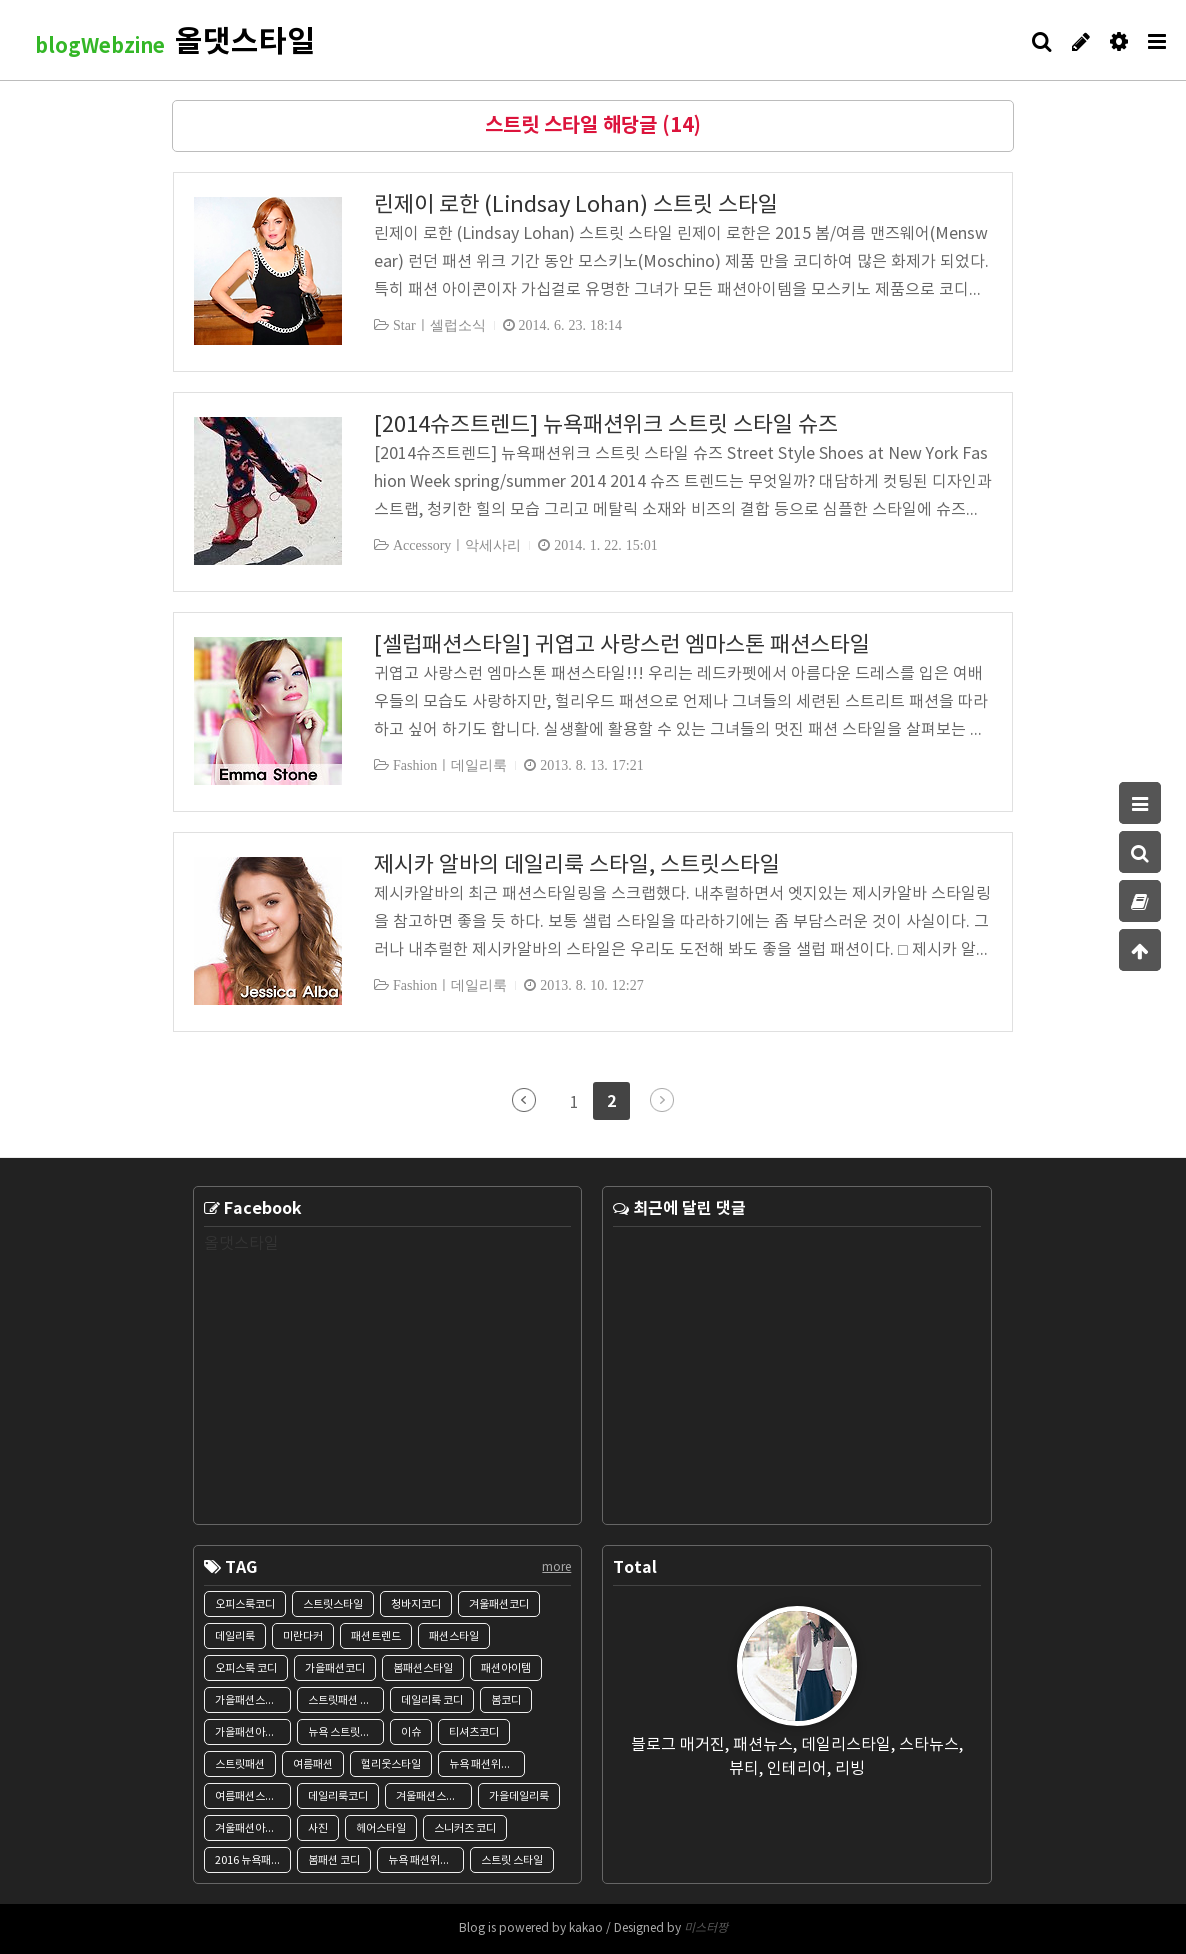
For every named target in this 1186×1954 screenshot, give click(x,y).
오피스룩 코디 (246, 1668)
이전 (524, 1100)
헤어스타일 (381, 1828)
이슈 (411, 1732)
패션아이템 (506, 1668)
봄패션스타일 (423, 1668)
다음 (662, 1100)
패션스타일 (454, 1636)
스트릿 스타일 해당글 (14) (593, 126)
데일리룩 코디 (432, 1700)
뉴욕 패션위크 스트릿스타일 (426, 1860)
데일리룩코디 (338, 1796)
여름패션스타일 (250, 1796)
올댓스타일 (241, 1244)
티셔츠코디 (474, 1732)
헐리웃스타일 (391, 1764)
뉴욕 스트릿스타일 (346, 1732)
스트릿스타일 (333, 1604)
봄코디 (506, 1700)
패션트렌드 (376, 1636)
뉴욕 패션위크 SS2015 (487, 1764)
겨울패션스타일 (431, 1796)
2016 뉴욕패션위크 (253, 1860)
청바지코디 (416, 1604)
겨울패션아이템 (250, 1828)
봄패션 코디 (334, 1860)
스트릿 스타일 (512, 1860)
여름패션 (313, 1764)
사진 (318, 1828)
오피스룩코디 (245, 1604)
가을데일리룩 (519, 1796)
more (556, 1567)
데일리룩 (235, 1636)
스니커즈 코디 (465, 1828)
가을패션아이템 (250, 1732)
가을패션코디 (335, 1668)
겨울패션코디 (499, 1604)
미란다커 (303, 1636)
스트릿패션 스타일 (346, 1700)
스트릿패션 (240, 1764)
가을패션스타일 (250, 1700)
